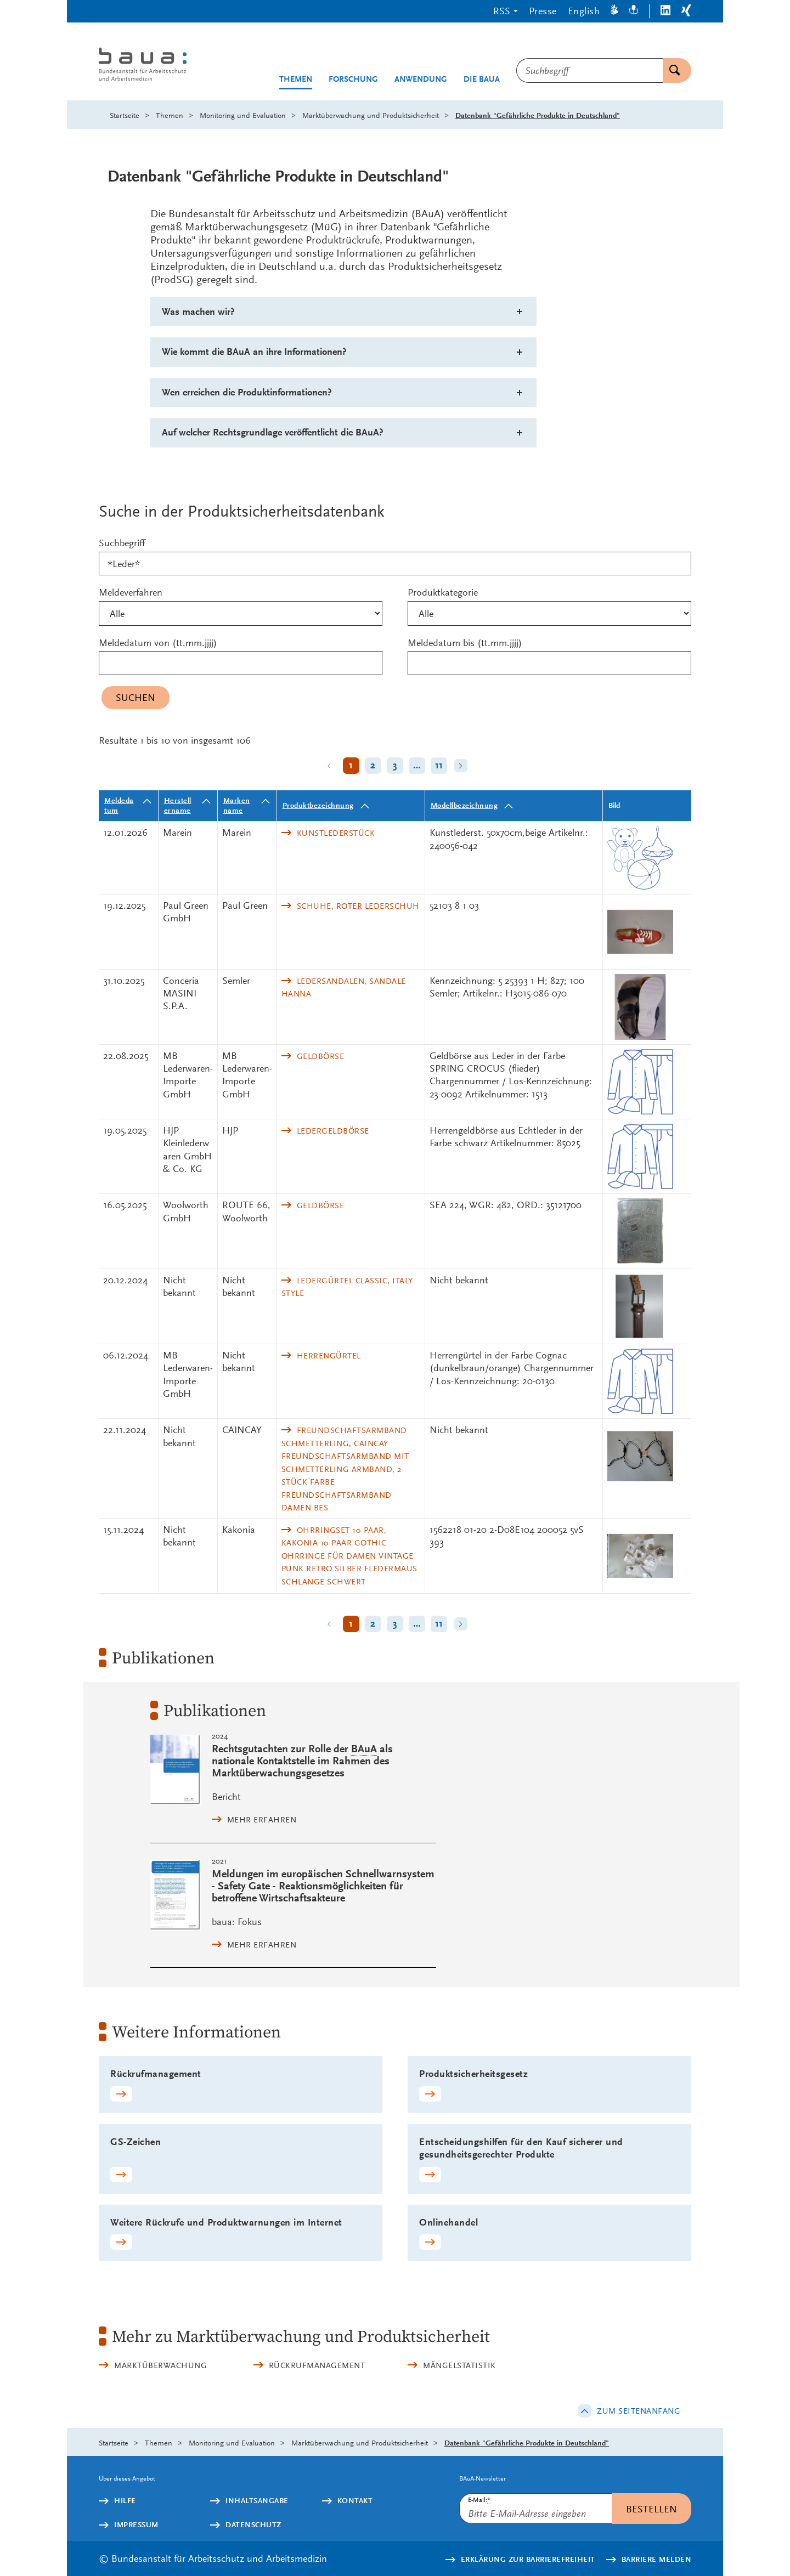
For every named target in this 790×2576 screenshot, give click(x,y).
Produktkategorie (443, 592)
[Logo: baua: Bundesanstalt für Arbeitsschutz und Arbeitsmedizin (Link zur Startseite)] (163, 65)
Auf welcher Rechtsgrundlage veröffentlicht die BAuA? (272, 432)
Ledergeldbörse (333, 1131)
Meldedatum (119, 805)
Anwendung (420, 79)
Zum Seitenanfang (638, 2411)
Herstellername (177, 805)
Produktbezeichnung (318, 805)
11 (439, 765)
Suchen (671, 70)
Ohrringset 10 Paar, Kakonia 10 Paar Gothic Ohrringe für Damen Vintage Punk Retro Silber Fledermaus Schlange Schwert (349, 1556)
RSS (501, 10)
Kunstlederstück (336, 833)
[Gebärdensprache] (614, 11)
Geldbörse (321, 1056)
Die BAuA (482, 79)
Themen (295, 79)
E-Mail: (479, 2500)
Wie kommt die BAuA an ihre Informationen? (254, 352)
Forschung (353, 79)
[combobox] (589, 70)
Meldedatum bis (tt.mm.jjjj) (465, 642)
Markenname (236, 805)
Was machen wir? (198, 312)
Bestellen (651, 2509)
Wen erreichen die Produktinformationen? (247, 392)
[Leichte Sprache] (634, 11)
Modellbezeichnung (464, 805)
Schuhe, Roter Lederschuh (358, 906)
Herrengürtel (329, 1356)
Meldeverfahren (130, 592)
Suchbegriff (122, 542)
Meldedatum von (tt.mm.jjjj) (158, 642)
